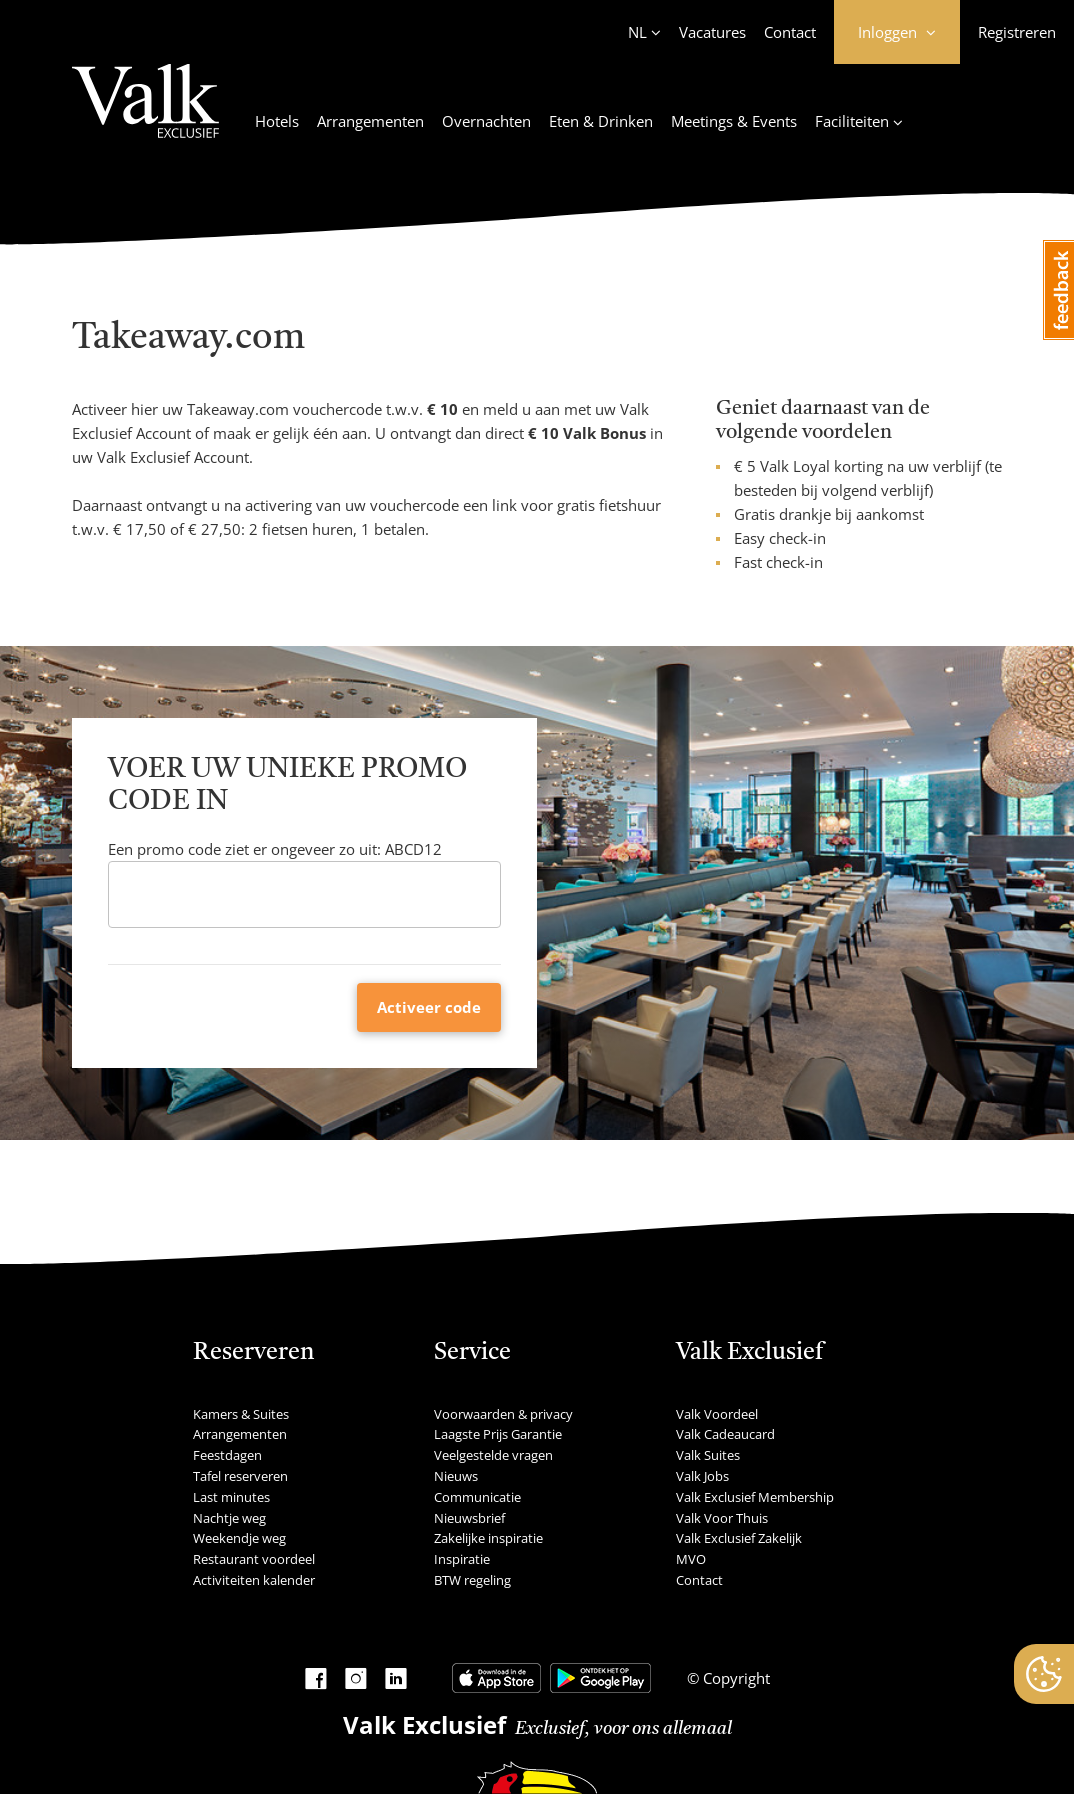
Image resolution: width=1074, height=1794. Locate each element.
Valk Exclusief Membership (755, 1497)
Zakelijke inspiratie (488, 1538)
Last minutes (231, 1497)
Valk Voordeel (717, 1414)
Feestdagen (227, 1455)
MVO (691, 1559)
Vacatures (712, 32)
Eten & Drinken (601, 121)
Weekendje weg (239, 1538)
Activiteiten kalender (254, 1580)
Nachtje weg (229, 1518)
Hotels (277, 121)
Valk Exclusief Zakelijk (739, 1538)
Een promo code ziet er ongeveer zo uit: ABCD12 (275, 849)
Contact (790, 32)
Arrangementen (370, 121)
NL (637, 32)
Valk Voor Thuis (722, 1518)
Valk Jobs (702, 1476)
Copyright (734, 1678)
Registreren (1017, 32)
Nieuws (456, 1476)
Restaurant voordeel (254, 1559)
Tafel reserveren (240, 1476)
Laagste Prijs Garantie (498, 1434)
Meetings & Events (734, 121)
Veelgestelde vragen (493, 1455)
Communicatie (477, 1497)
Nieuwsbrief (469, 1518)
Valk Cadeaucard (725, 1434)
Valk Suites (708, 1455)
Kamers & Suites (241, 1414)
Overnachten (486, 121)
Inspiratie (462, 1559)
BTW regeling (472, 1580)
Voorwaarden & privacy (503, 1414)
